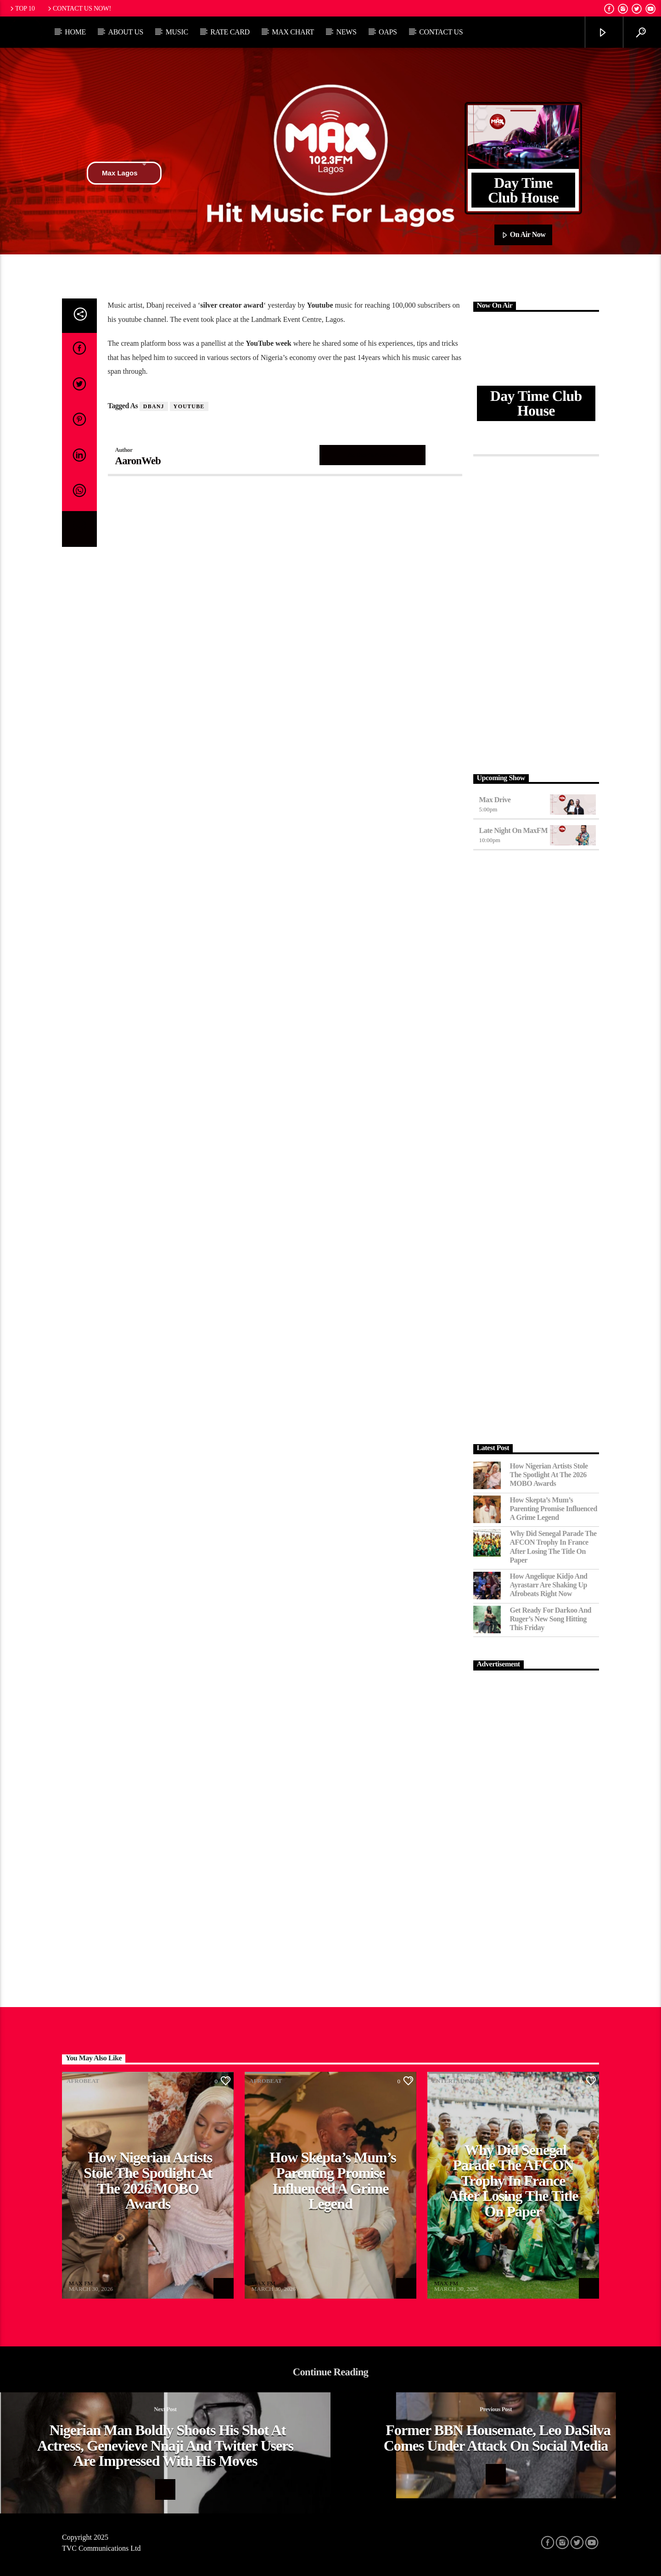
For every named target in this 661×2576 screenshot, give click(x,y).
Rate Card (230, 32)
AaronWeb (138, 461)
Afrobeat (83, 2080)
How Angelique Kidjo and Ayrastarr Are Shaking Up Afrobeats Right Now (549, 1584)
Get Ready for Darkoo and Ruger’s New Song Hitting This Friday (551, 1618)
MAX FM (81, 2283)
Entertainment (458, 2080)
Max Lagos (124, 173)
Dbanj (153, 406)
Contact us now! (78, 8)
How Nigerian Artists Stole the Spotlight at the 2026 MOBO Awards (549, 1474)
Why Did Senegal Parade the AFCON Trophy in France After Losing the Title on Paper (553, 1547)
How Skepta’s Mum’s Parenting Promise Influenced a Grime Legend (553, 1508)
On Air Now (523, 235)
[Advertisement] (536, 612)
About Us (125, 32)
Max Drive (495, 800)
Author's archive (372, 455)
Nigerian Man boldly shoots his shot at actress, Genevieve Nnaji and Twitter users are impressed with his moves (165, 2445)
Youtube (189, 406)
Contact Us (441, 32)
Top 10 (21, 8)
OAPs (388, 32)
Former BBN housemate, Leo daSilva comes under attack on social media (497, 2438)
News (346, 32)
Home (75, 32)
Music (177, 32)
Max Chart (293, 32)
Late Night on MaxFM (513, 830)
